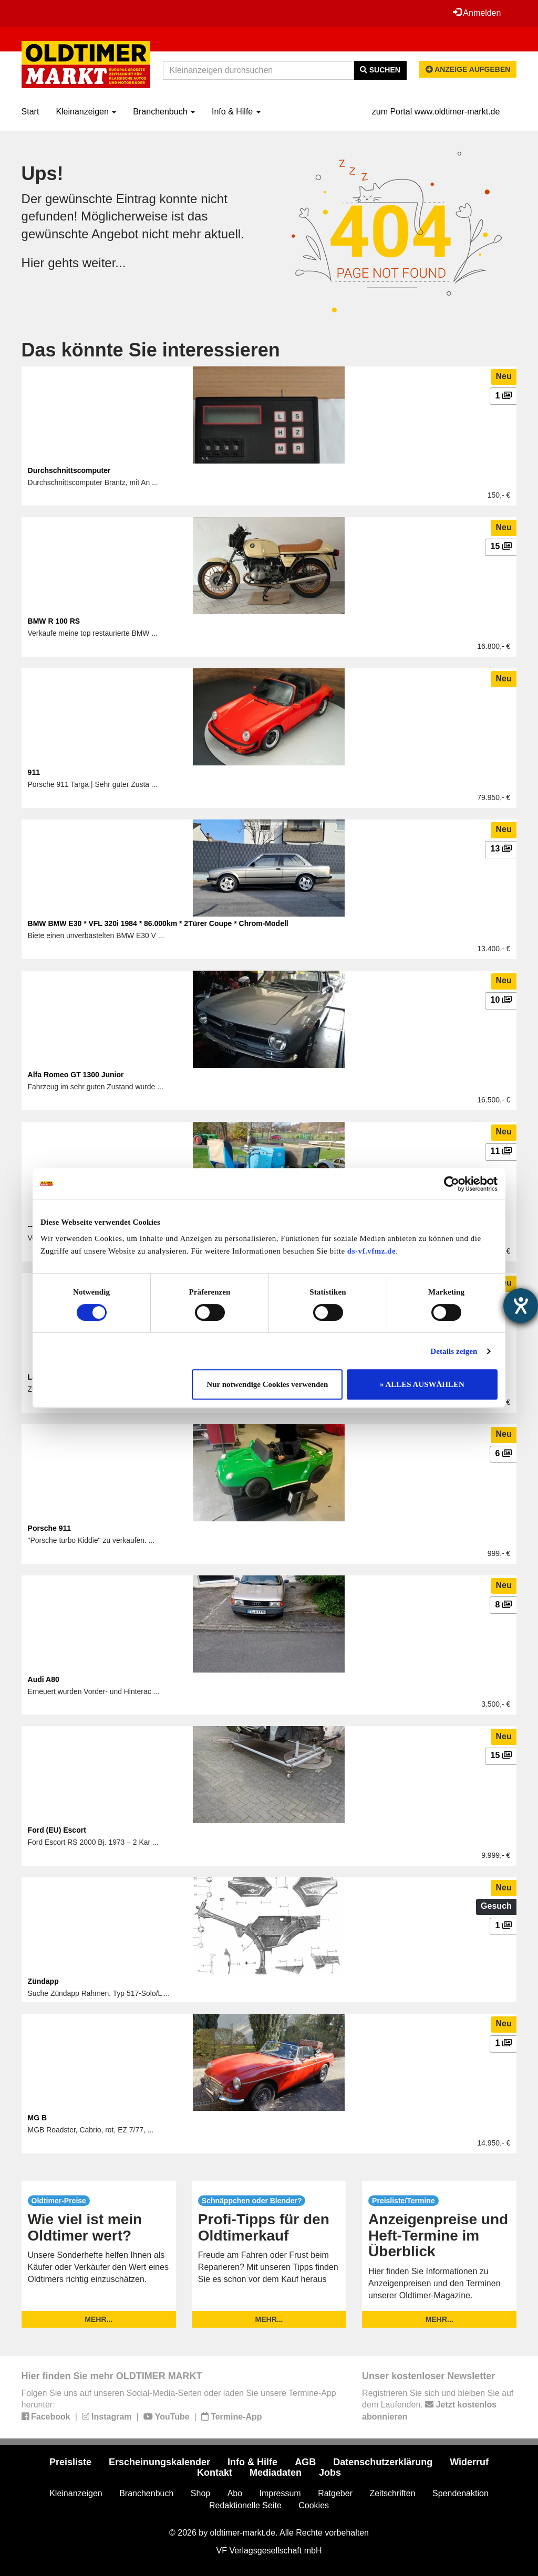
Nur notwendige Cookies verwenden (267, 1384)
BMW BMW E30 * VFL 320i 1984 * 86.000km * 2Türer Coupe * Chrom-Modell (158, 923)
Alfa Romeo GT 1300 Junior (76, 1074)
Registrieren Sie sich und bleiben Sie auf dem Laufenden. (437, 2405)
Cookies (313, 2505)
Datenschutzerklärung (382, 2462)
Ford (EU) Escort (57, 1830)
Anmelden (477, 12)
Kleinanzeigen (86, 111)
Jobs (330, 2472)
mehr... (98, 2319)
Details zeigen (453, 1351)
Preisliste (70, 2462)
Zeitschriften (392, 2493)
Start (30, 111)
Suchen (380, 70)
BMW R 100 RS (54, 621)
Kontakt (214, 2472)
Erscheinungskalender (159, 2462)
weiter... (104, 263)
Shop (200, 2493)
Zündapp (43, 1981)
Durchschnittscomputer (69, 470)
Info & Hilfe (236, 111)
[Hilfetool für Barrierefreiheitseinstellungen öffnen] (520, 1305)
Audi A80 (43, 1679)
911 (34, 772)
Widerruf (469, 2462)
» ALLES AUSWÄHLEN (422, 1384)
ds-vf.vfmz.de (371, 1251)
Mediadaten (276, 2472)
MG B (37, 2118)
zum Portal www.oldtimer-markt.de (436, 111)
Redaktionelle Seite (245, 2505)
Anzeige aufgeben (468, 69)
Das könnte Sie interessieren (151, 350)
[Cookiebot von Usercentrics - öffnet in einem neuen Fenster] (452, 1184)
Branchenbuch (164, 111)
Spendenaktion (460, 2493)
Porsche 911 (49, 1528)
